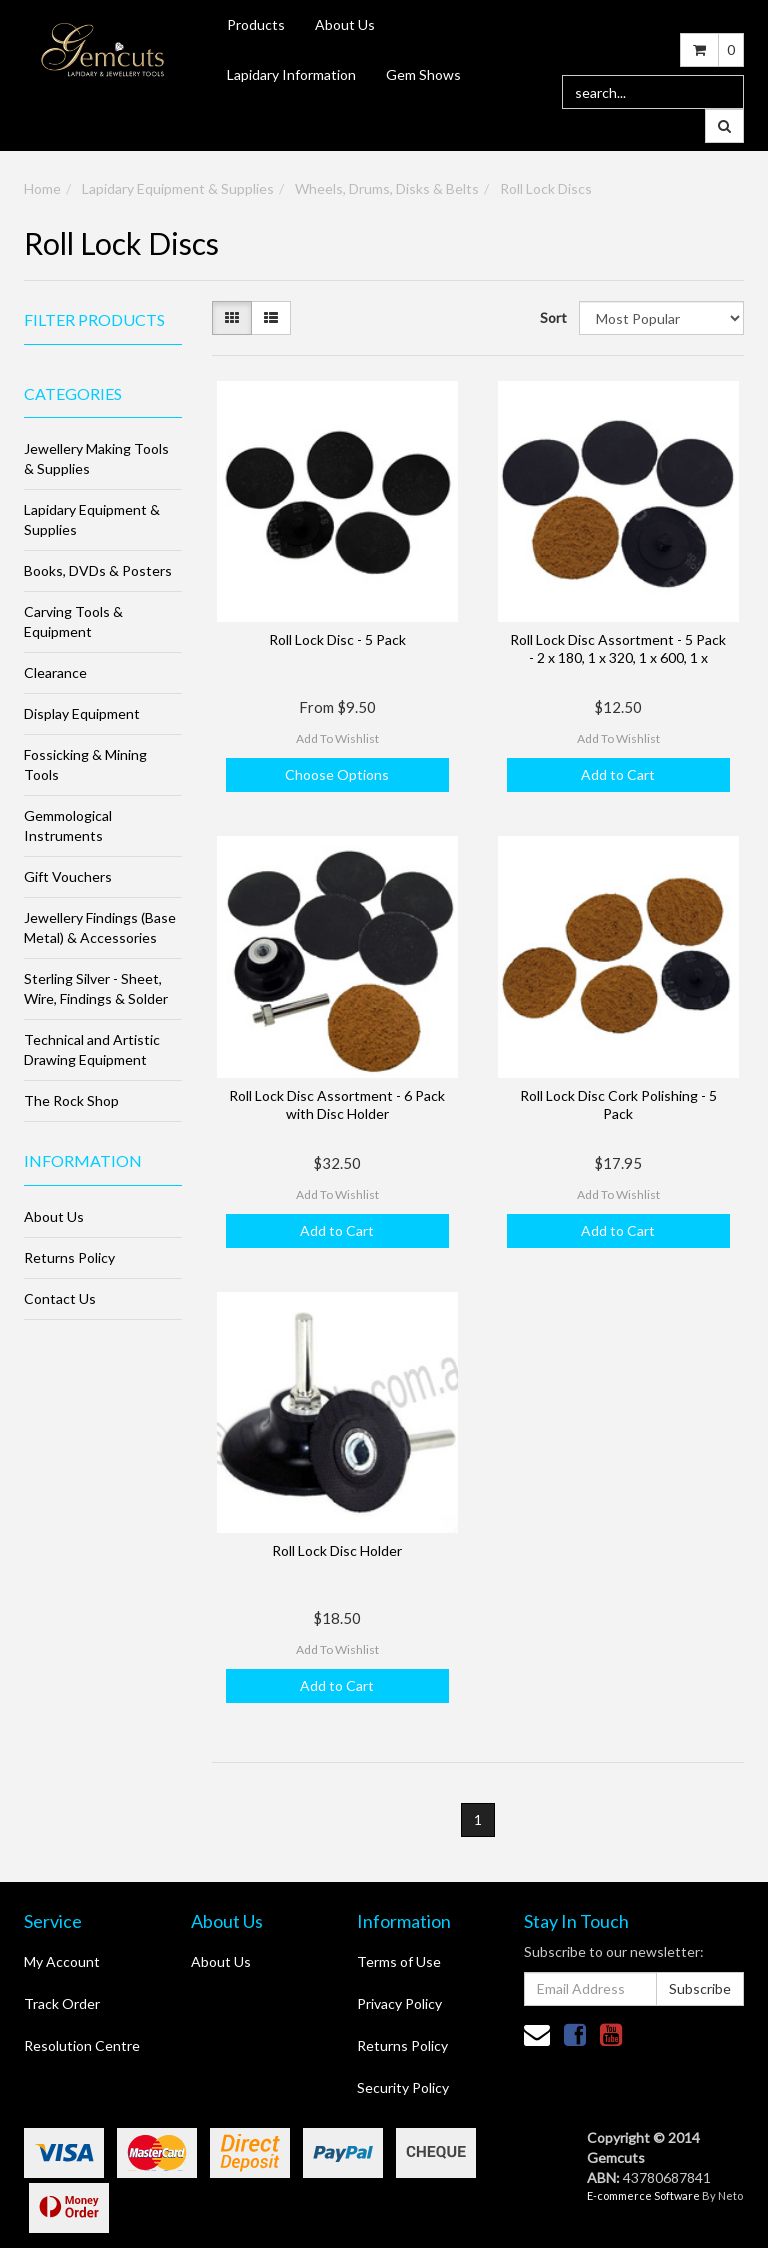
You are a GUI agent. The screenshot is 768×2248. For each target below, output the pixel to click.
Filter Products (94, 320)
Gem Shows (423, 74)
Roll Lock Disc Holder (337, 1550)
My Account (62, 1961)
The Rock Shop (71, 1100)
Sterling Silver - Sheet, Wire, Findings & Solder (96, 988)
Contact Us (60, 1298)
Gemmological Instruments (68, 825)
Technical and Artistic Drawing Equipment (92, 1049)
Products (256, 24)
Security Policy (403, 2087)
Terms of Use (399, 1961)
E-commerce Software (643, 2195)
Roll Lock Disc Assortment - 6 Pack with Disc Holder (337, 1104)
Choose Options (337, 774)
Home (42, 188)
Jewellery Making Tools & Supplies (96, 458)
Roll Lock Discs (546, 188)
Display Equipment (82, 713)
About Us (345, 24)
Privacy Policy (399, 2003)
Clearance (55, 672)
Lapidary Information (291, 74)
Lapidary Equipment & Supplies (178, 188)
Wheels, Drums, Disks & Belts (387, 188)
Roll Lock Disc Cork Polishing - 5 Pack (618, 1104)
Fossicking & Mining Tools (85, 764)
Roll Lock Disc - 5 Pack (337, 639)
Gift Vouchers (68, 876)
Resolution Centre (82, 2045)
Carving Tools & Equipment (73, 621)
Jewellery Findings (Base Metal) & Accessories (100, 927)
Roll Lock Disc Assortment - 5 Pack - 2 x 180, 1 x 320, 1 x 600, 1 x (618, 648)
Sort (552, 317)
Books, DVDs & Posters (98, 570)
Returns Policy (69, 1257)
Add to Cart (618, 774)
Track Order (62, 2003)
